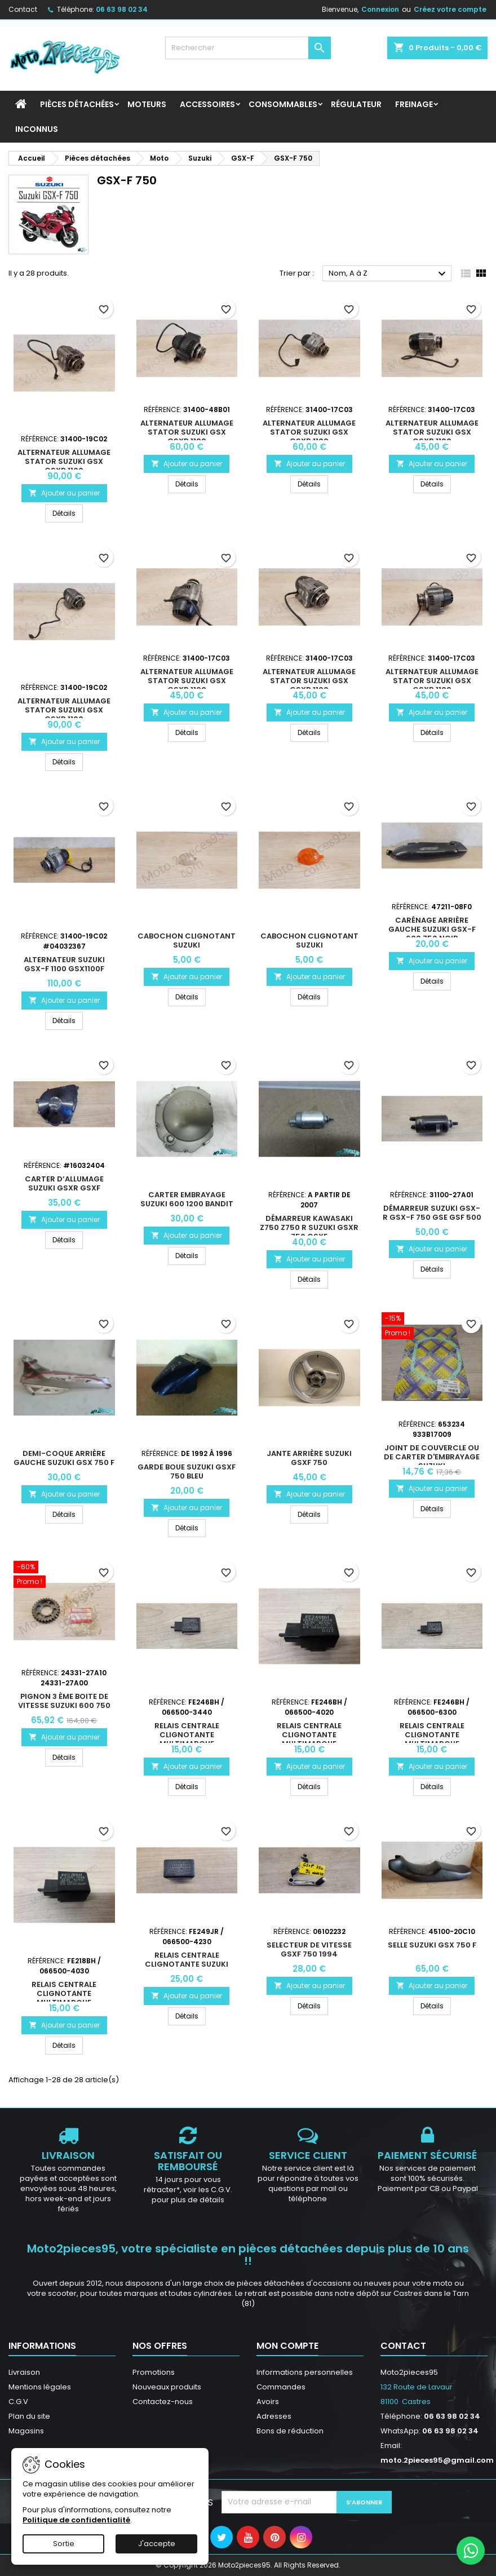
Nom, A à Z (389, 274)
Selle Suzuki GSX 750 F (432, 1945)
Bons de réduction (290, 2430)
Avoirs (267, 2401)
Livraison (24, 2372)
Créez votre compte (450, 9)
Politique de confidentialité (76, 2520)
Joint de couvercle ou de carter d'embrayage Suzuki (432, 1456)
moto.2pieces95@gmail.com (437, 2460)
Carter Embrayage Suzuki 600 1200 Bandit (186, 1199)
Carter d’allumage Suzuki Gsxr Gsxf (64, 1183)
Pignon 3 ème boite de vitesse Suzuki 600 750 (64, 1701)
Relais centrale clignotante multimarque (186, 1734)
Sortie (63, 2543)
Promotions (153, 2372)
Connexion (380, 9)
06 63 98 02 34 (122, 9)
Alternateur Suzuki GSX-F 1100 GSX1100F (64, 964)
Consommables (283, 104)
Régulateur (356, 104)
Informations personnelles (304, 2372)
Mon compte (287, 2345)
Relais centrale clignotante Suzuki (186, 1959)
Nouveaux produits (166, 2387)
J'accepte (156, 2543)
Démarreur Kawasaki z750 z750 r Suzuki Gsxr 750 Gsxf (309, 1227)
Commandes (280, 2387)
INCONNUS (36, 129)
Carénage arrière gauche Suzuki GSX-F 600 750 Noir (432, 929)
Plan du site (29, 2416)
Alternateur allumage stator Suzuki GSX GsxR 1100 (63, 461)
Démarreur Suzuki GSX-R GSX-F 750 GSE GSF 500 (432, 1213)
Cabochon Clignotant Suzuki (187, 940)
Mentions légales (39, 2387)
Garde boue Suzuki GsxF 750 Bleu (187, 1471)
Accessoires (207, 104)
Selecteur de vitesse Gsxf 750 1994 (309, 1949)
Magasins (26, 2430)
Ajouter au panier (64, 493)
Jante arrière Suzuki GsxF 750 (309, 1458)
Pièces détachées (77, 104)
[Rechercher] (247, 48)
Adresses (273, 2416)
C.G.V (18, 2401)
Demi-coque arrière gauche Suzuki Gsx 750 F (64, 1458)
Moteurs (146, 104)
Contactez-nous (162, 2401)
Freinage (414, 104)
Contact (22, 9)
